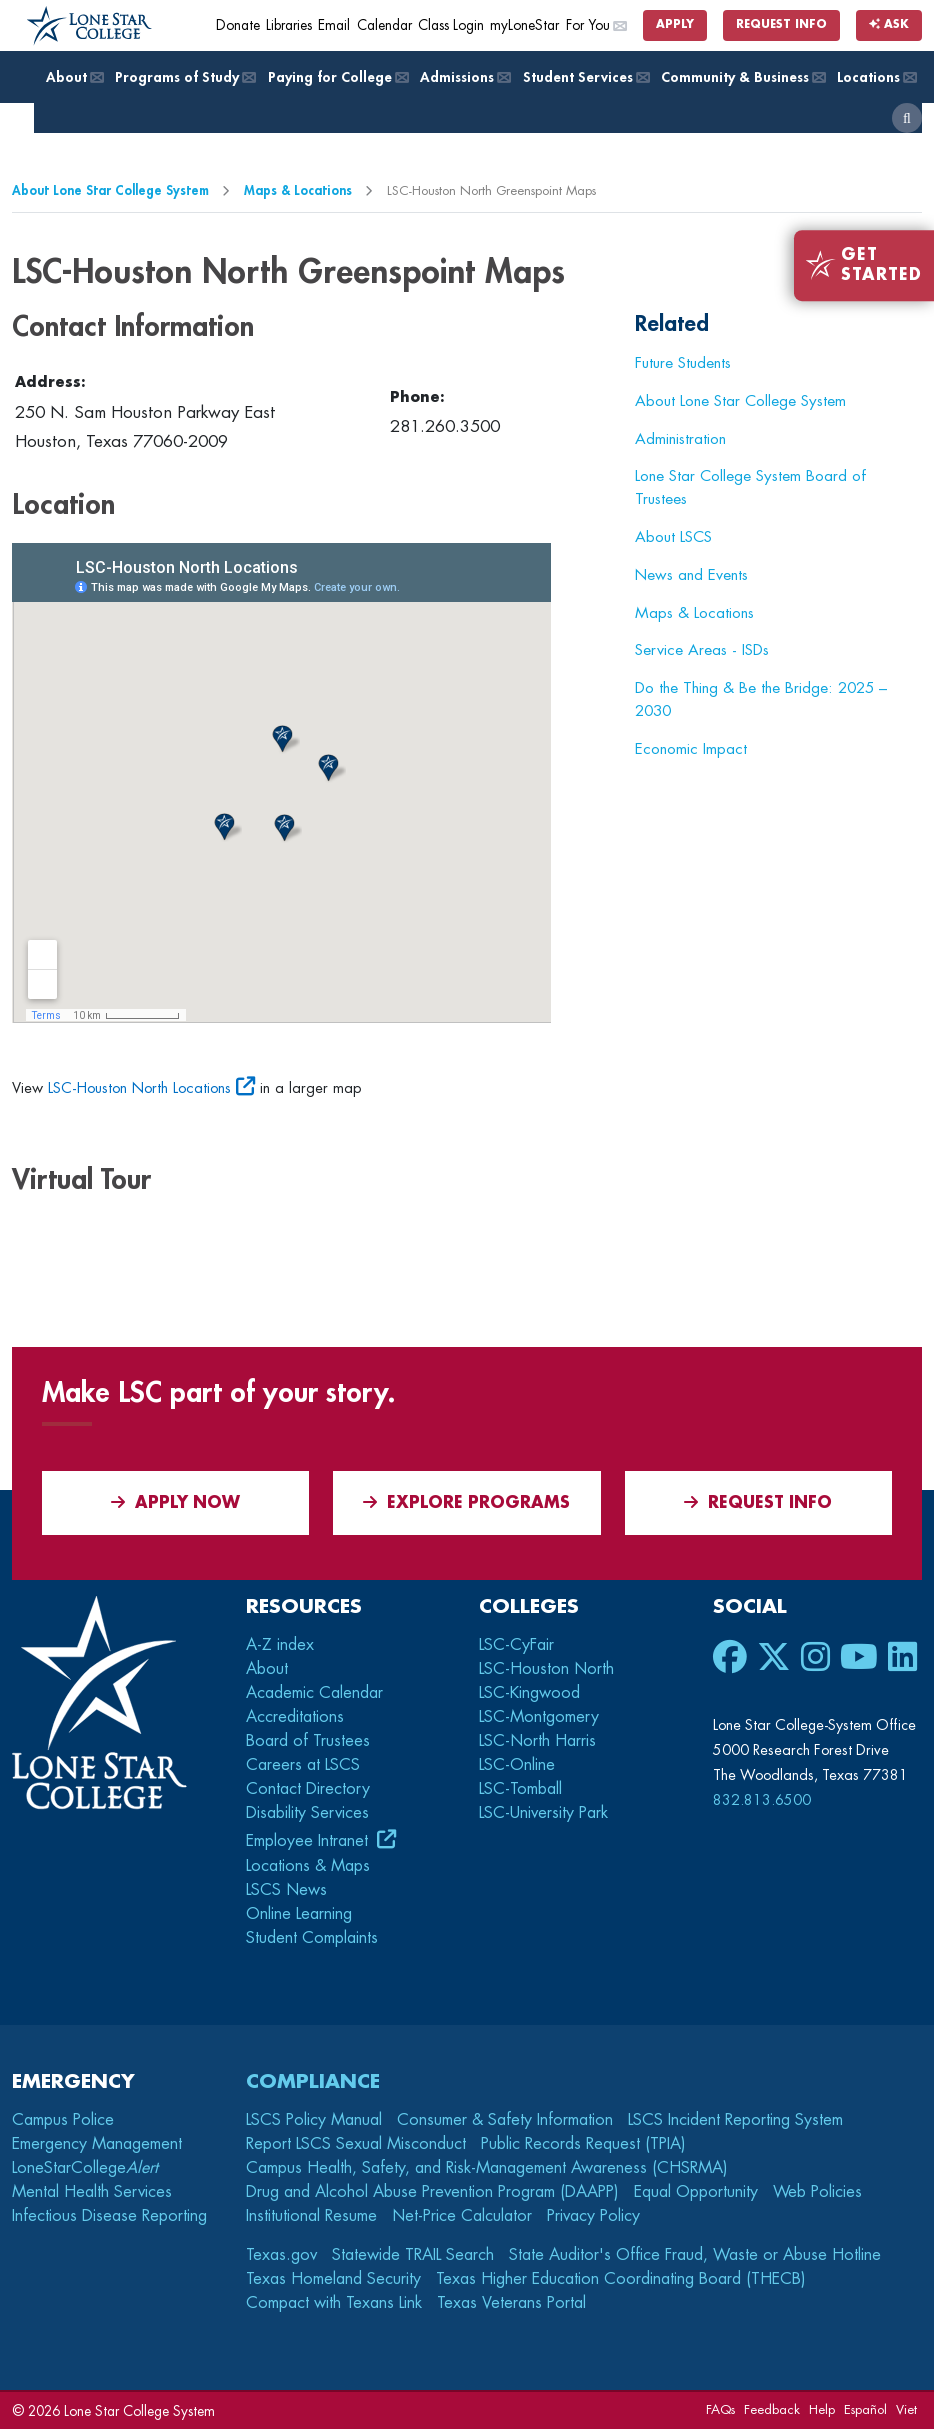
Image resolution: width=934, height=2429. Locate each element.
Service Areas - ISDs (702, 650)
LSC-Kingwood (529, 1693)
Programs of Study (184, 77)
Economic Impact (691, 749)
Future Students (683, 363)
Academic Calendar (314, 1693)
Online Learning (299, 1914)
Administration (680, 439)
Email (334, 25)
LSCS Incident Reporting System (735, 2120)
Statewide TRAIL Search (413, 2255)
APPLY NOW (175, 1502)
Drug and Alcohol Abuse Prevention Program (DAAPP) (432, 2192)
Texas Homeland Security (333, 2279)
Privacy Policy (593, 2216)
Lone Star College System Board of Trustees (750, 487)
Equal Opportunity (696, 2192)
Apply (675, 24)
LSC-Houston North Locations (139, 1088)
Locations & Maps (308, 1866)
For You (596, 25)
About (74, 77)
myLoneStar (524, 25)
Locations (876, 77)
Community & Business (742, 77)
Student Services (585, 77)
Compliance (313, 2081)
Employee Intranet (309, 1841)
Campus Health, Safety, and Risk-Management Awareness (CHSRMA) (487, 2168)
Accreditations (295, 1717)
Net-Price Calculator (462, 2216)
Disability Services (307, 1813)
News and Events (691, 575)
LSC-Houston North (546, 1669)
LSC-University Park (543, 1813)
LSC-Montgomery (539, 1717)
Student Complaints (312, 1938)
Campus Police (63, 2120)
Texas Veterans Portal (511, 2303)
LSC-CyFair (516, 1645)
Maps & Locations (298, 190)
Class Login (451, 25)
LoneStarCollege (85, 2168)
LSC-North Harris (537, 1741)
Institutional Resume (311, 2216)
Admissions (464, 77)
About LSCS (673, 537)
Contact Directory (308, 1789)
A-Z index (280, 1645)
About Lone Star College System (110, 190)
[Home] (89, 26)
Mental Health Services (92, 2192)
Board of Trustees (308, 1741)
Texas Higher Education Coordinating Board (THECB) (621, 2279)
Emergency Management (97, 2144)
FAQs (720, 2409)
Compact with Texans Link (334, 2303)
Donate (238, 25)
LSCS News (286, 1890)
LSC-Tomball (520, 1789)
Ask (889, 24)
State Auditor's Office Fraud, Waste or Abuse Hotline (695, 2255)
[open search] (907, 118)
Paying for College (337, 77)
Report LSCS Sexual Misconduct (356, 2144)
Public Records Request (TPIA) (583, 2144)
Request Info (781, 24)
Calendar (384, 25)
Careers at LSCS (303, 1765)
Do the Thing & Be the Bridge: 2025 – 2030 (761, 699)
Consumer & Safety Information (505, 2120)
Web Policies (817, 2192)
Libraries (289, 25)
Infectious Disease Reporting (109, 2216)
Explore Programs (466, 1502)
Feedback (772, 2409)
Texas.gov (281, 2255)
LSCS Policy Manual (314, 2120)
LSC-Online (517, 1765)
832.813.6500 (762, 1800)
